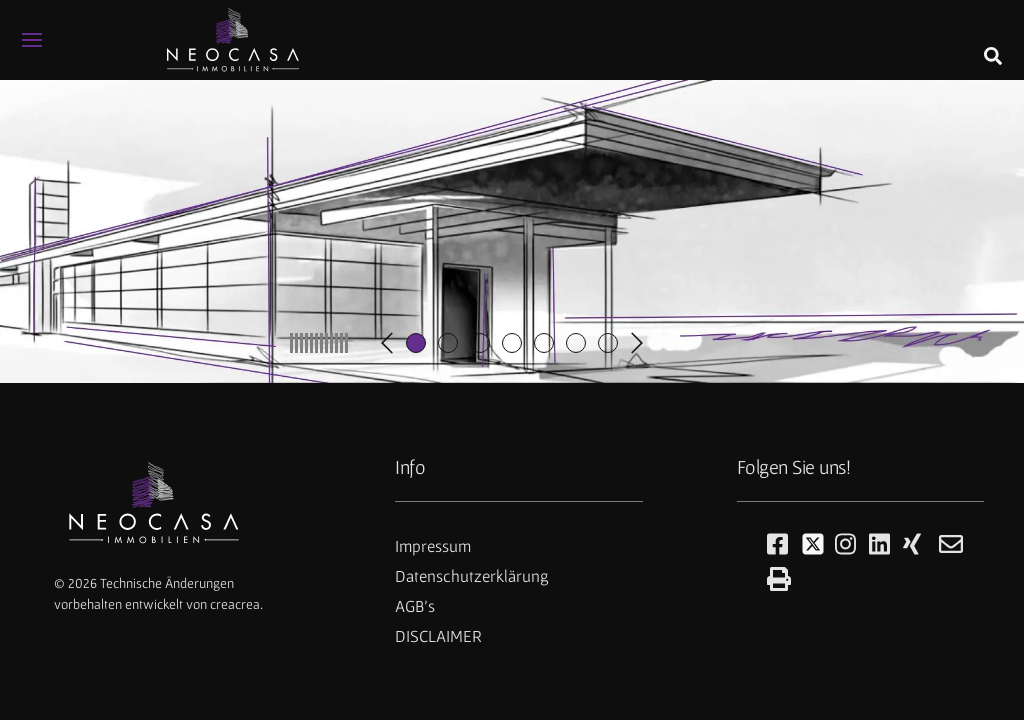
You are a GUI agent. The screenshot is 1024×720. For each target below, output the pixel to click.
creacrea (235, 604)
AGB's (415, 606)
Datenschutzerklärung (472, 576)
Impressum (433, 546)
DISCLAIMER (438, 636)
